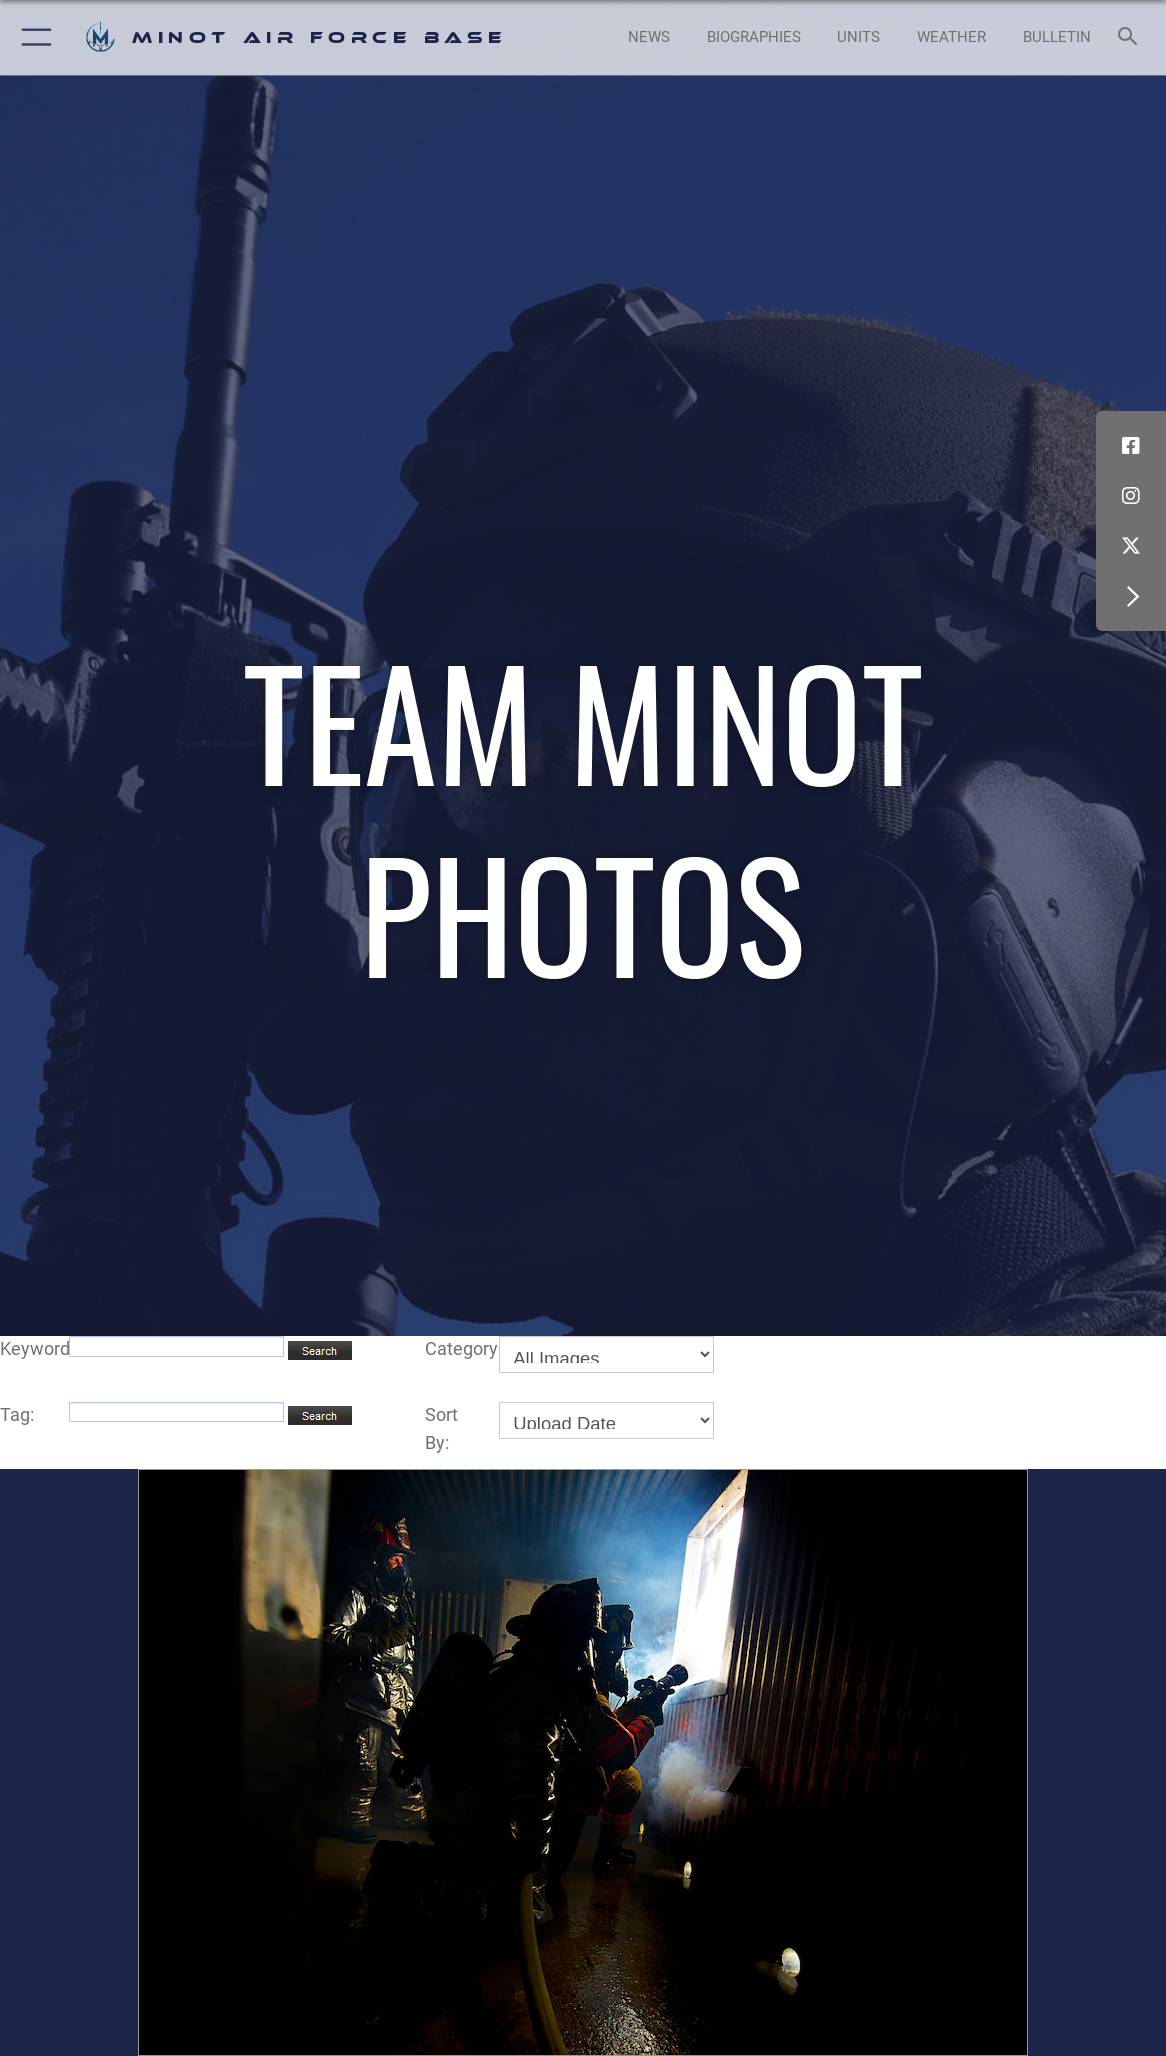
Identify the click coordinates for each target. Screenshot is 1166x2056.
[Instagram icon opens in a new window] (1131, 496)
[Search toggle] (1130, 37)
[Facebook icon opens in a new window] (1131, 446)
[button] (32, 37)
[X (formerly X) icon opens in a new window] (1131, 546)
